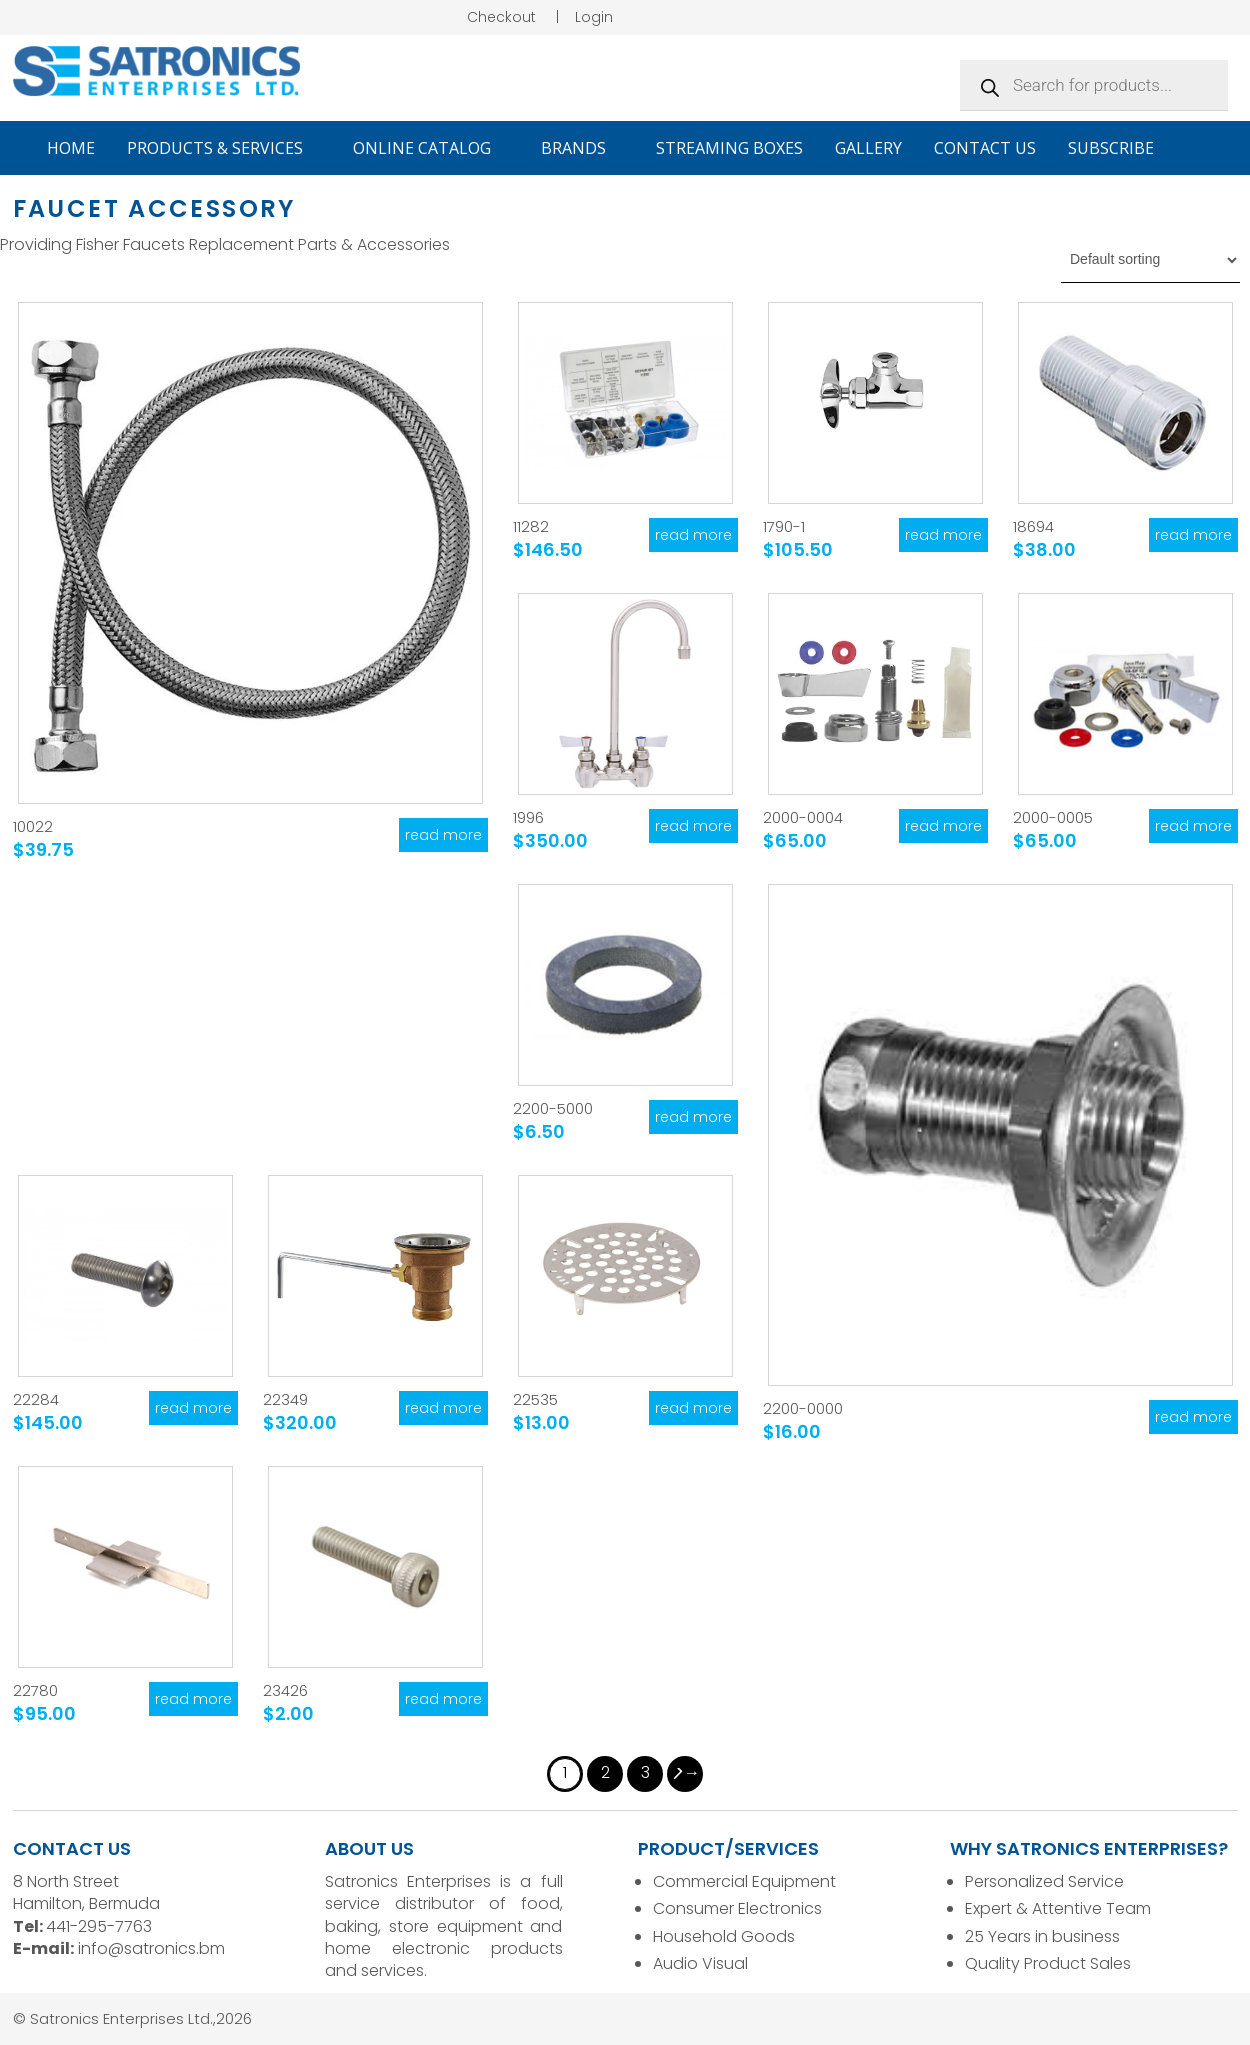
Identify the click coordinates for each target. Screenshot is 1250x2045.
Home (71, 148)
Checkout (501, 17)
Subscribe (1111, 148)
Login (594, 17)
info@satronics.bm (151, 1948)
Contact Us (985, 148)
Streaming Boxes (729, 148)
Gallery (868, 148)
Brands (582, 148)
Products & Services (224, 148)
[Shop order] (1150, 260)
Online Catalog (431, 148)
